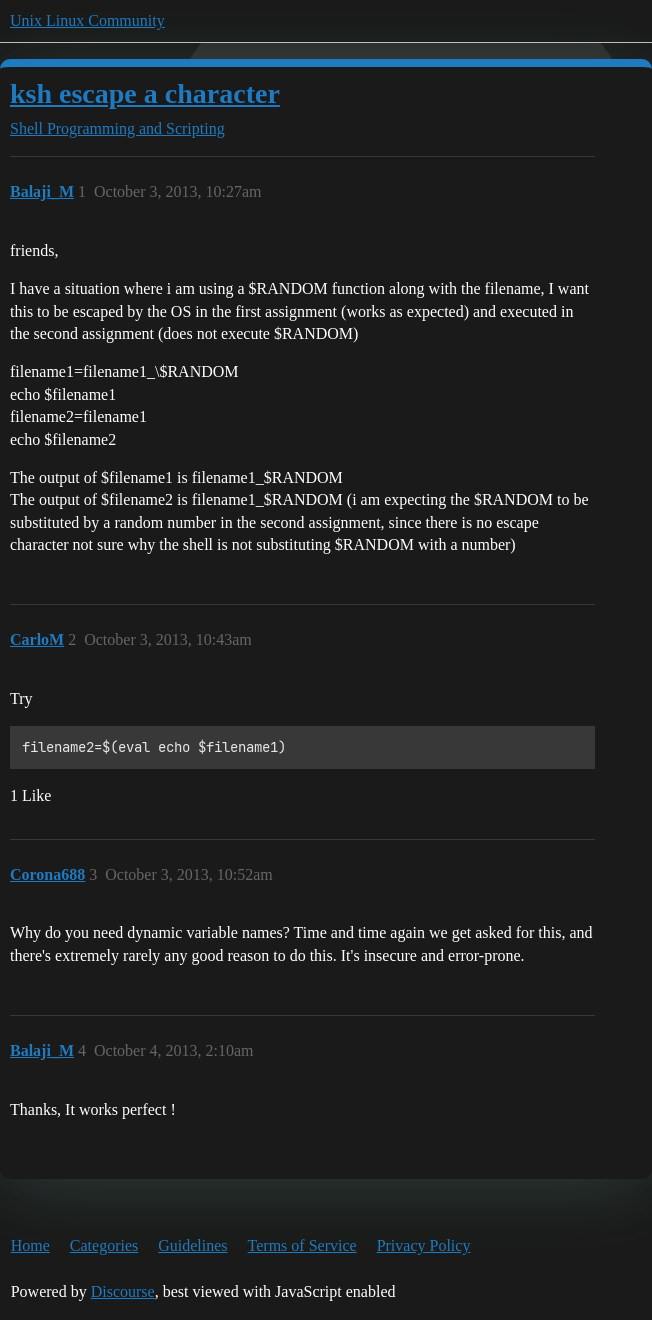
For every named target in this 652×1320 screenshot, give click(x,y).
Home (30, 1245)
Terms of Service (302, 1245)
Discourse (123, 1291)
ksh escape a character (145, 93)
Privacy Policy (424, 1245)
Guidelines (192, 1245)
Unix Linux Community (87, 20)
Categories (104, 1245)
